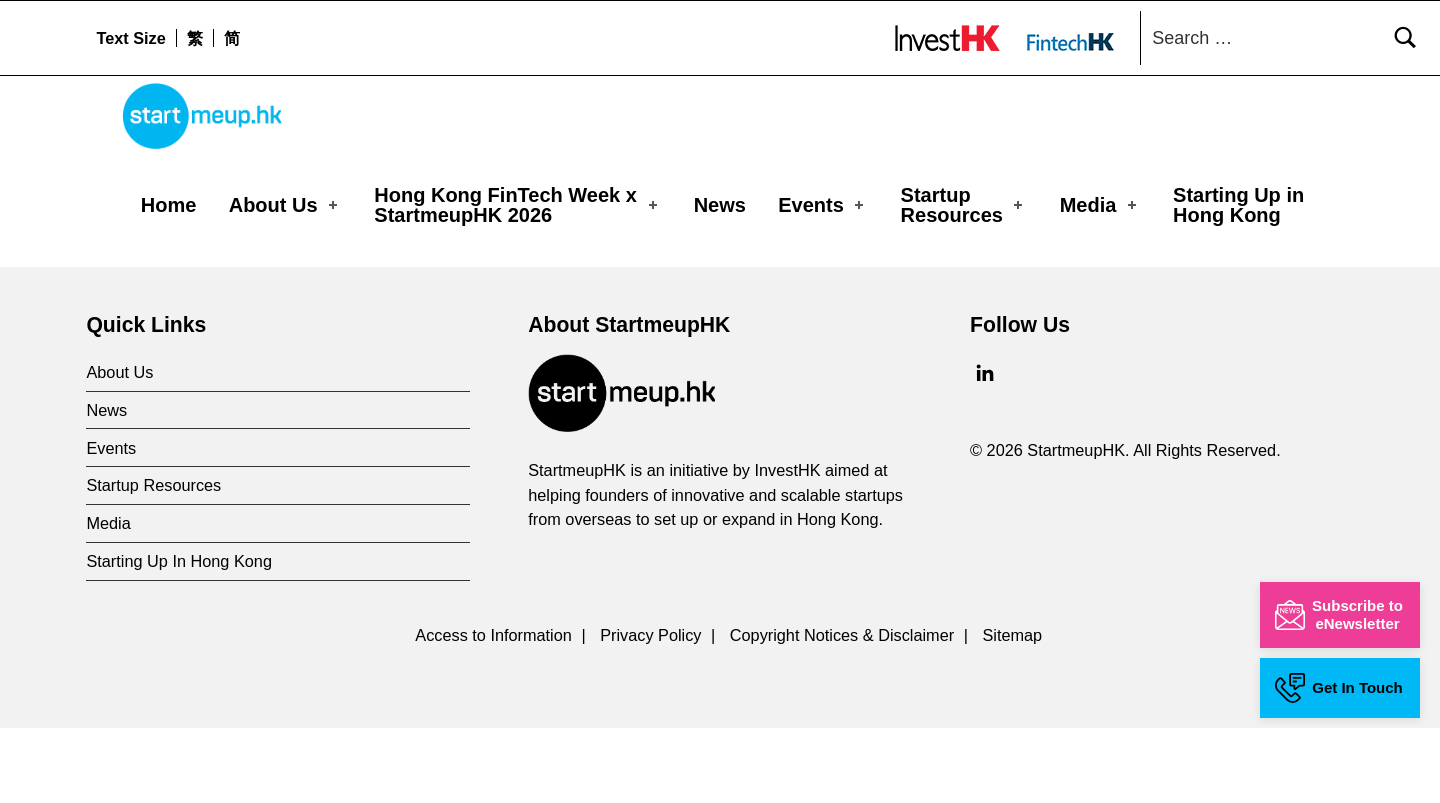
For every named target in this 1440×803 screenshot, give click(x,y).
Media (1100, 205)
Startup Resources (964, 205)
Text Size (130, 38)
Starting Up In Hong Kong (179, 636)
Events (822, 205)
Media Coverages (225, 274)
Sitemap (1012, 710)
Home (169, 205)
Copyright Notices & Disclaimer (842, 710)
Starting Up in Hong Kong (1238, 205)
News (720, 205)
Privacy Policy (650, 710)
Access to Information (493, 710)
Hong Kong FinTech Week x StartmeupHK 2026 (517, 205)
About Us (285, 205)
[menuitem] (194, 38)
